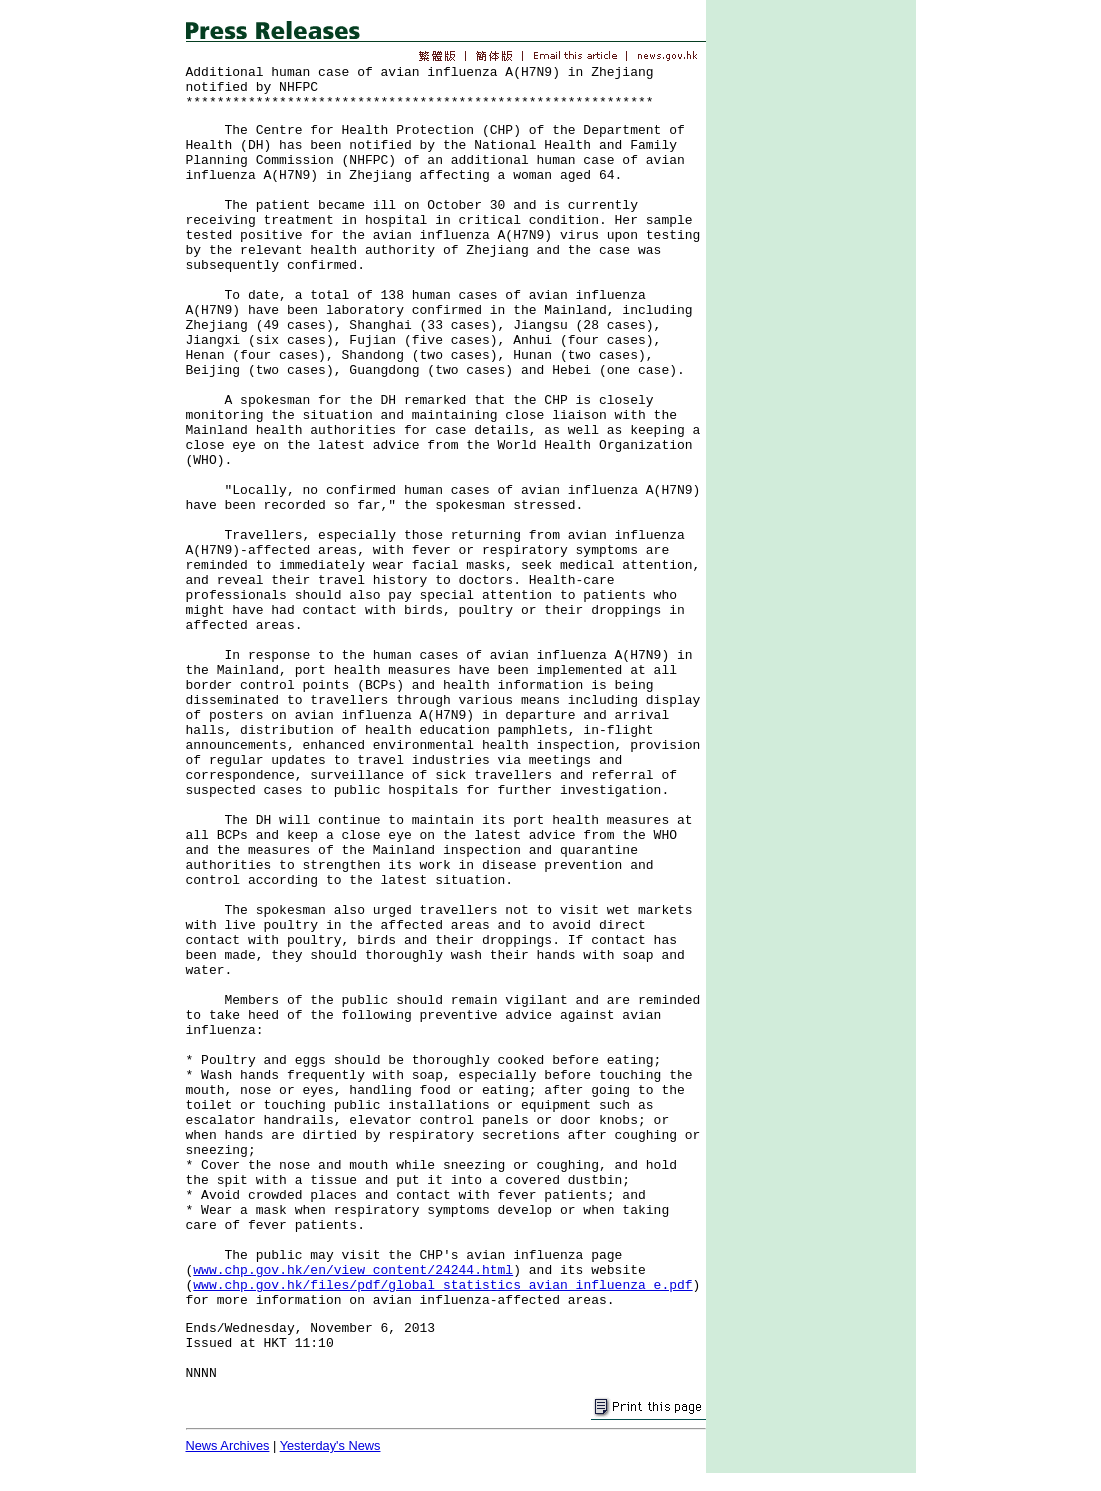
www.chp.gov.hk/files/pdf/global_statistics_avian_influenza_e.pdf (442, 1285)
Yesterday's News (330, 1445)
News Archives (228, 1445)
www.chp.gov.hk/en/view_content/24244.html (353, 1270)
